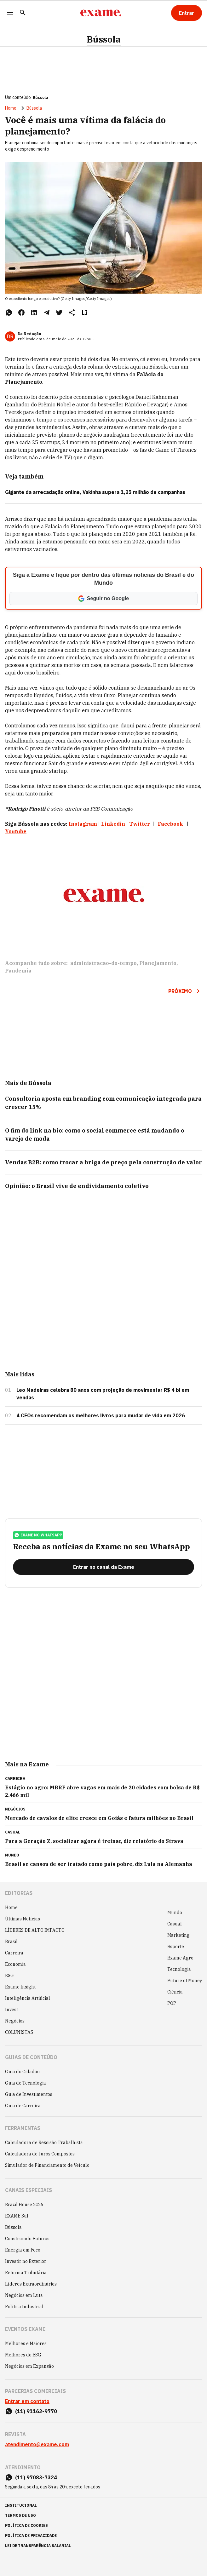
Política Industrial (24, 2306)
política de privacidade (31, 2535)
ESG (9, 1975)
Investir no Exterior (25, 2261)
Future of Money (184, 1980)
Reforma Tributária (26, 2272)
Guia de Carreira (23, 2105)
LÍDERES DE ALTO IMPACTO (35, 1930)
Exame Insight (20, 1987)
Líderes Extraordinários (31, 2284)
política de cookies (26, 2525)
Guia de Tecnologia (25, 2083)
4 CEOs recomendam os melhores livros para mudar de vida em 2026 (100, 1415)
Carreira (14, 1953)
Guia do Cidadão (22, 2071)
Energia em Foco (22, 2250)
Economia (15, 1964)
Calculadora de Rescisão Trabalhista (44, 2142)
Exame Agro (180, 1958)
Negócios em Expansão (29, 2366)
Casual (174, 1924)
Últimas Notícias (22, 1919)
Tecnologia (179, 1969)
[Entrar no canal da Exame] (103, 1567)
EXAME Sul (16, 2216)
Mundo (174, 1912)
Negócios (15, 2021)
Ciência (175, 1992)
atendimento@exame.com (37, 2444)
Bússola (104, 39)
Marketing (178, 1935)
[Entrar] (186, 13)
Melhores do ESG (23, 2355)
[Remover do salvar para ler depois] (84, 312)
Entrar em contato (27, 2401)
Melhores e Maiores (26, 2343)
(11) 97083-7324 (36, 2477)
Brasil (11, 1941)
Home (10, 108)
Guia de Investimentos (28, 2094)
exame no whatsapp (38, 1535)
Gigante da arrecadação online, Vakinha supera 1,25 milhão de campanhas (95, 492)
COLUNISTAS (19, 2032)
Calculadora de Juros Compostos (40, 2154)
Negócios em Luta (24, 2295)
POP (171, 2003)
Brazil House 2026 (24, 2204)
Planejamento (157, 963)
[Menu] (10, 13)
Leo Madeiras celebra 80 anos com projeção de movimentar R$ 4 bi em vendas (102, 1394)
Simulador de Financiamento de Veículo (47, 2165)
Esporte (175, 1946)
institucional (21, 2505)
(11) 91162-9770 (36, 2411)
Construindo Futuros (27, 2238)
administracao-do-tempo (103, 963)
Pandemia (18, 970)
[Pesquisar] (23, 13)
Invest (11, 2009)
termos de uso (20, 2515)
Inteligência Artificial (27, 1998)
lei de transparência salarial (38, 2545)
